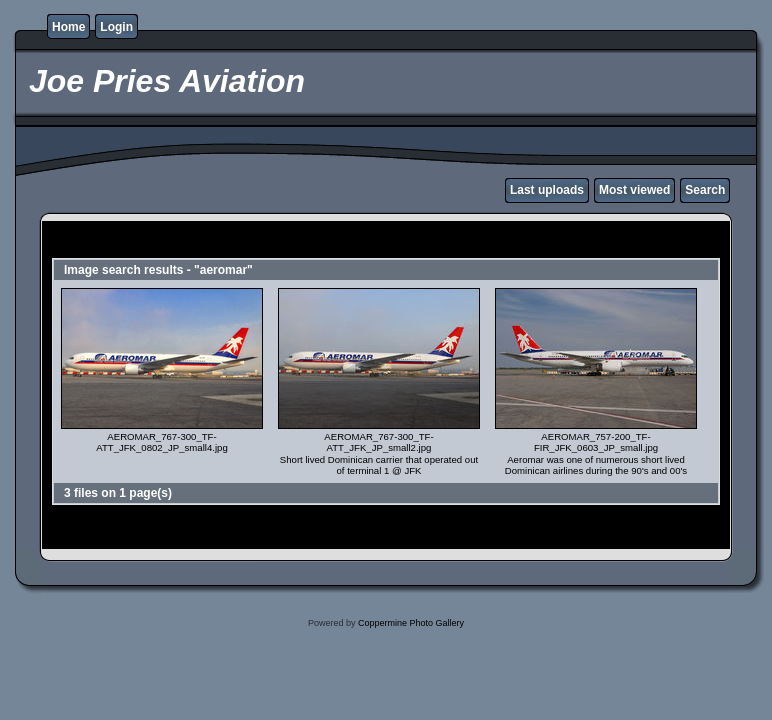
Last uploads (547, 190)
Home (68, 27)
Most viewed (634, 190)
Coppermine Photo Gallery (411, 623)
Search (705, 190)
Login (116, 27)
